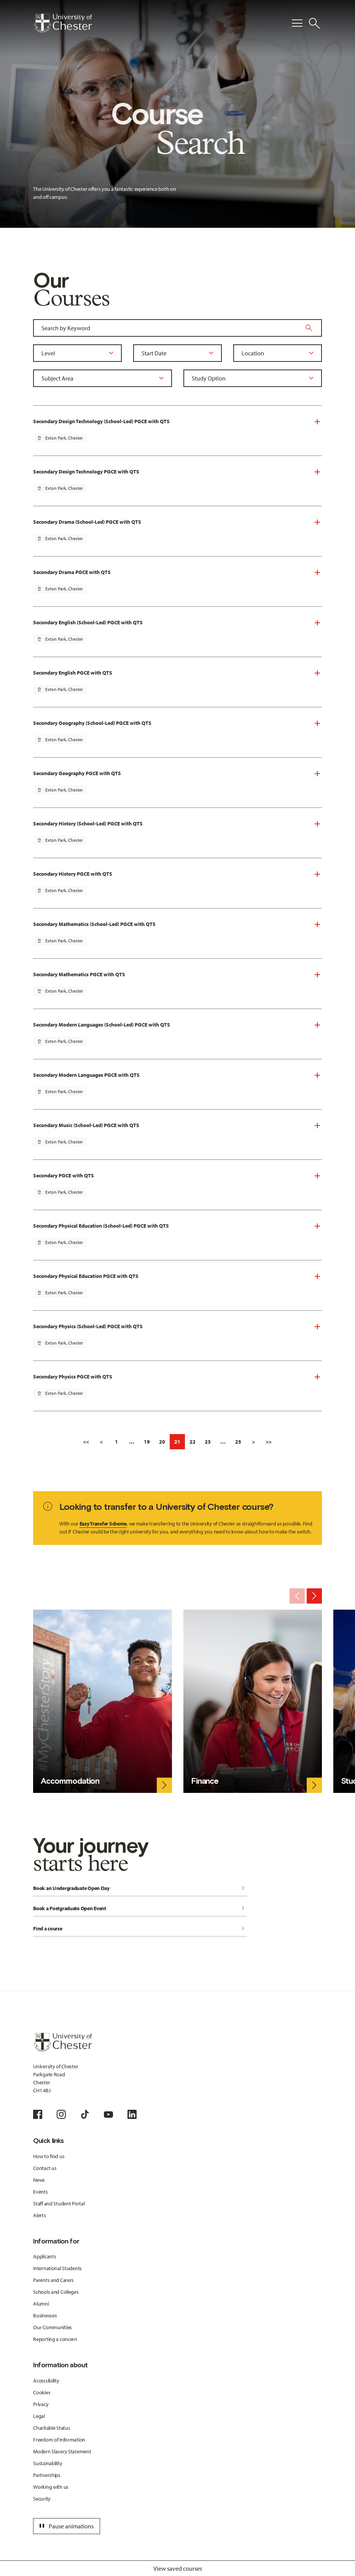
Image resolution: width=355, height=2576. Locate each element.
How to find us (48, 2156)
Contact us (44, 2168)
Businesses (45, 2315)
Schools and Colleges (55, 2291)
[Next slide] (314, 1596)
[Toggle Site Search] (314, 23)
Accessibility (46, 2380)
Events (40, 2191)
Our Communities (52, 2327)
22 (192, 1441)
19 (147, 1441)
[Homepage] (62, 23)
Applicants (44, 2256)
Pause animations (65, 2526)
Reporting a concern (55, 2339)
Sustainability (47, 2463)
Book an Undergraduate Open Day (140, 1888)
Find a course (140, 1929)
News (39, 2179)
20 (162, 1441)
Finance (205, 1781)
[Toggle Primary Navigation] (297, 23)
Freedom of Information (59, 2439)
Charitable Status (51, 2427)
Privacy (40, 2404)
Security (42, 2498)
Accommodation (70, 1781)
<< (86, 1441)
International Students (57, 2268)
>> (269, 1441)
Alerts (39, 2215)
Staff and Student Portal (58, 2203)
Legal (39, 2416)
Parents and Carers (53, 2280)
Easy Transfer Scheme (103, 1523)
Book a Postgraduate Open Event (140, 1908)
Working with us (50, 2486)
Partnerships (46, 2475)
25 (238, 1441)
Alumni (41, 2303)
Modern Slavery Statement (62, 2451)
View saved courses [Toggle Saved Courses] (177, 2568)
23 (208, 1441)
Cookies (41, 2392)
